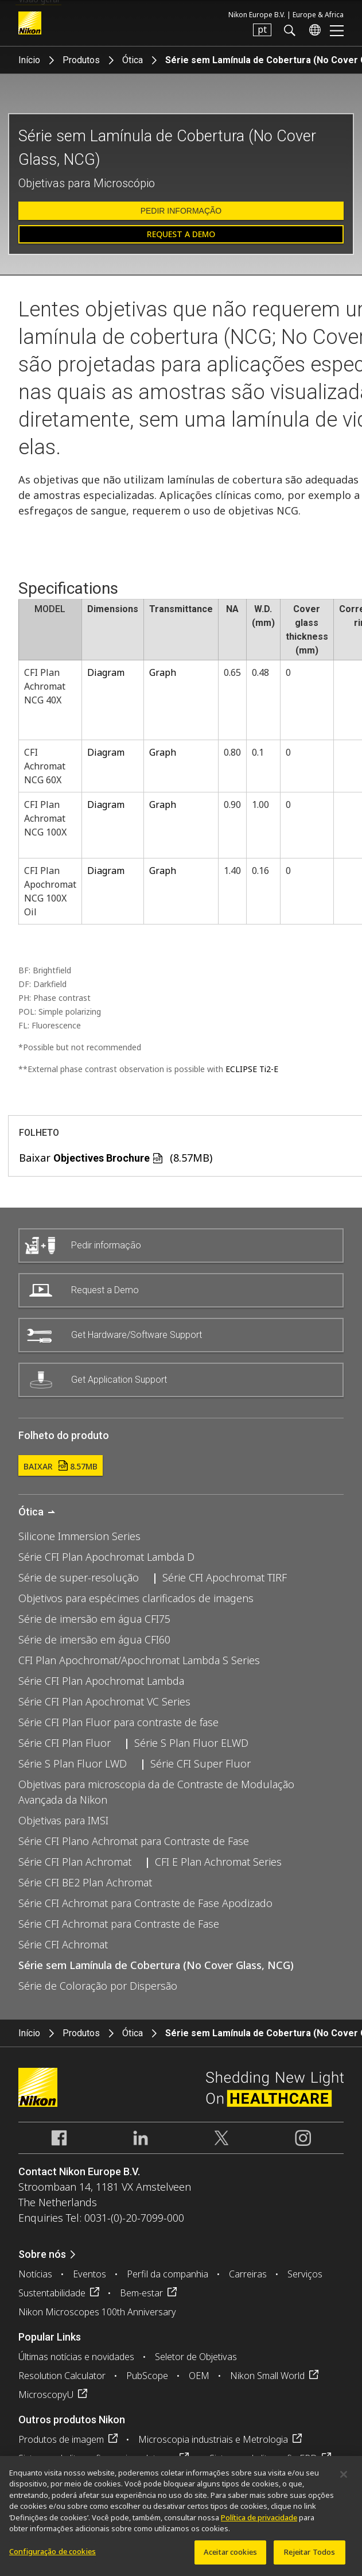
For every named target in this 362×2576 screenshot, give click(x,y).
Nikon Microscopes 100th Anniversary (97, 2312)
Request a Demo (181, 234)
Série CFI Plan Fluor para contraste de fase (118, 1722)
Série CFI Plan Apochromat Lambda (101, 1681)
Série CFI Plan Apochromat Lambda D (106, 1557)
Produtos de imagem (61, 2439)
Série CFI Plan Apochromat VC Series (104, 1701)
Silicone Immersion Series (79, 1536)
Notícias (35, 2274)
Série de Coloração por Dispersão (97, 1986)
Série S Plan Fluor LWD (72, 1763)
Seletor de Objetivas (196, 2356)
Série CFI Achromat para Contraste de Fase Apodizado (145, 1903)
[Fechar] (343, 2479)
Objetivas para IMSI (63, 1820)
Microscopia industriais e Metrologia (213, 2439)
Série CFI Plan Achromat (74, 1862)
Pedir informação (181, 210)
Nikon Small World (267, 2375)
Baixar (61, 1466)
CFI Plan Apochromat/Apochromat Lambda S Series (139, 1660)
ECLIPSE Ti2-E (251, 1068)
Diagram (105, 672)
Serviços (304, 2274)
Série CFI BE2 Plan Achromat (85, 1882)
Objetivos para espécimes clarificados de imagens (136, 1598)
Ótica (132, 60)
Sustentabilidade (51, 2293)
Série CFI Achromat (63, 1944)
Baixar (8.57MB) (115, 1158)
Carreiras (248, 2274)
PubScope (147, 2375)
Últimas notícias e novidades (76, 2356)
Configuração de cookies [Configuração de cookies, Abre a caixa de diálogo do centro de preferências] (52, 2556)
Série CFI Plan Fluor (64, 1743)
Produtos (81, 60)
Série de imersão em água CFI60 (94, 1639)
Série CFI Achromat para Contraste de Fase (118, 1924)
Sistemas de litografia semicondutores (96, 2458)
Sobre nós (42, 2254)
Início (29, 60)
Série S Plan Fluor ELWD (191, 1743)
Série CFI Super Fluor (200, 1763)
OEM (199, 2375)
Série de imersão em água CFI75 (94, 1619)
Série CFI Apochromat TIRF (224, 1577)
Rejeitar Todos (310, 2557)
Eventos (89, 2274)
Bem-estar (141, 2293)
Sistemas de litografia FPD (263, 2458)
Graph (162, 672)
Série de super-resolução (78, 1577)
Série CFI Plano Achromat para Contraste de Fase (133, 1841)
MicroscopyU (45, 2394)
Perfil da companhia (167, 2274)
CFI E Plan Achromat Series (218, 1862)
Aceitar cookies (230, 2557)
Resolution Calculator (62, 2375)
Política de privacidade (259, 2522)
